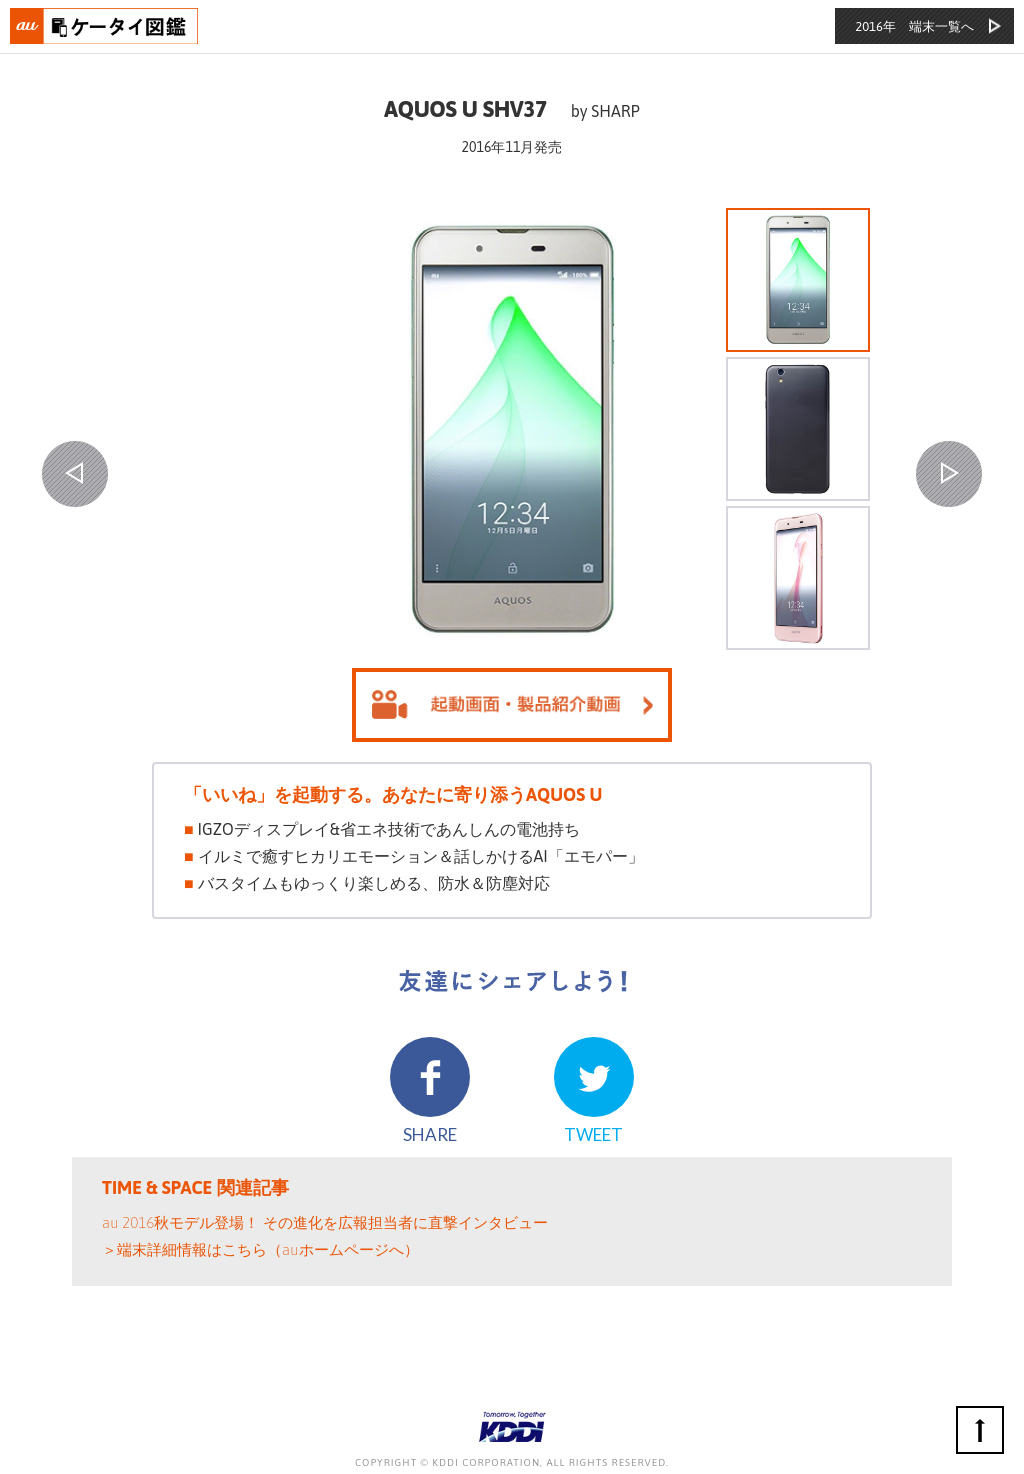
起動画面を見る (512, 705)
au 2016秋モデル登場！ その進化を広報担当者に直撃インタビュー (325, 1222)
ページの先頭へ (980, 1430)
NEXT (949, 474)
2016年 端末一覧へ (914, 26)
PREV (75, 474)
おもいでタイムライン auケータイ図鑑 (105, 26)
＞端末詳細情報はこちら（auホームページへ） (260, 1249)
